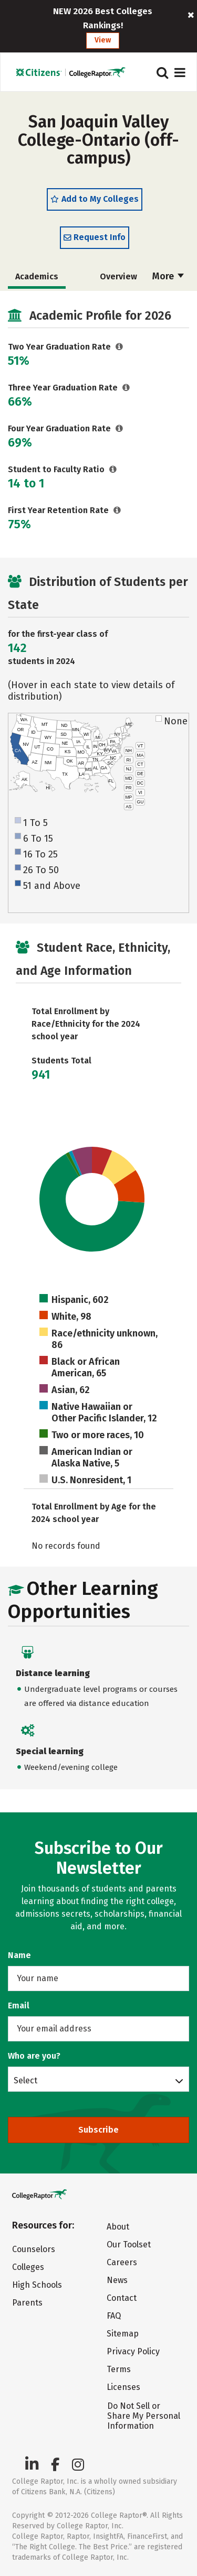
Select (25, 2080)
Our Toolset (129, 2244)
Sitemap (123, 2334)
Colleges (28, 2267)
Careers (122, 2262)
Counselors (33, 2249)
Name (19, 1955)
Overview (118, 276)
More (168, 276)
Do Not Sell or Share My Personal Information (143, 2416)
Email (18, 2005)
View (103, 40)
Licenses (123, 2387)
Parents (27, 2303)
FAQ (114, 2316)
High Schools (37, 2285)
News (117, 2280)
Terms (119, 2369)
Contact (122, 2298)
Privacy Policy (133, 2351)
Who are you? (34, 2056)
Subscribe (98, 2130)
